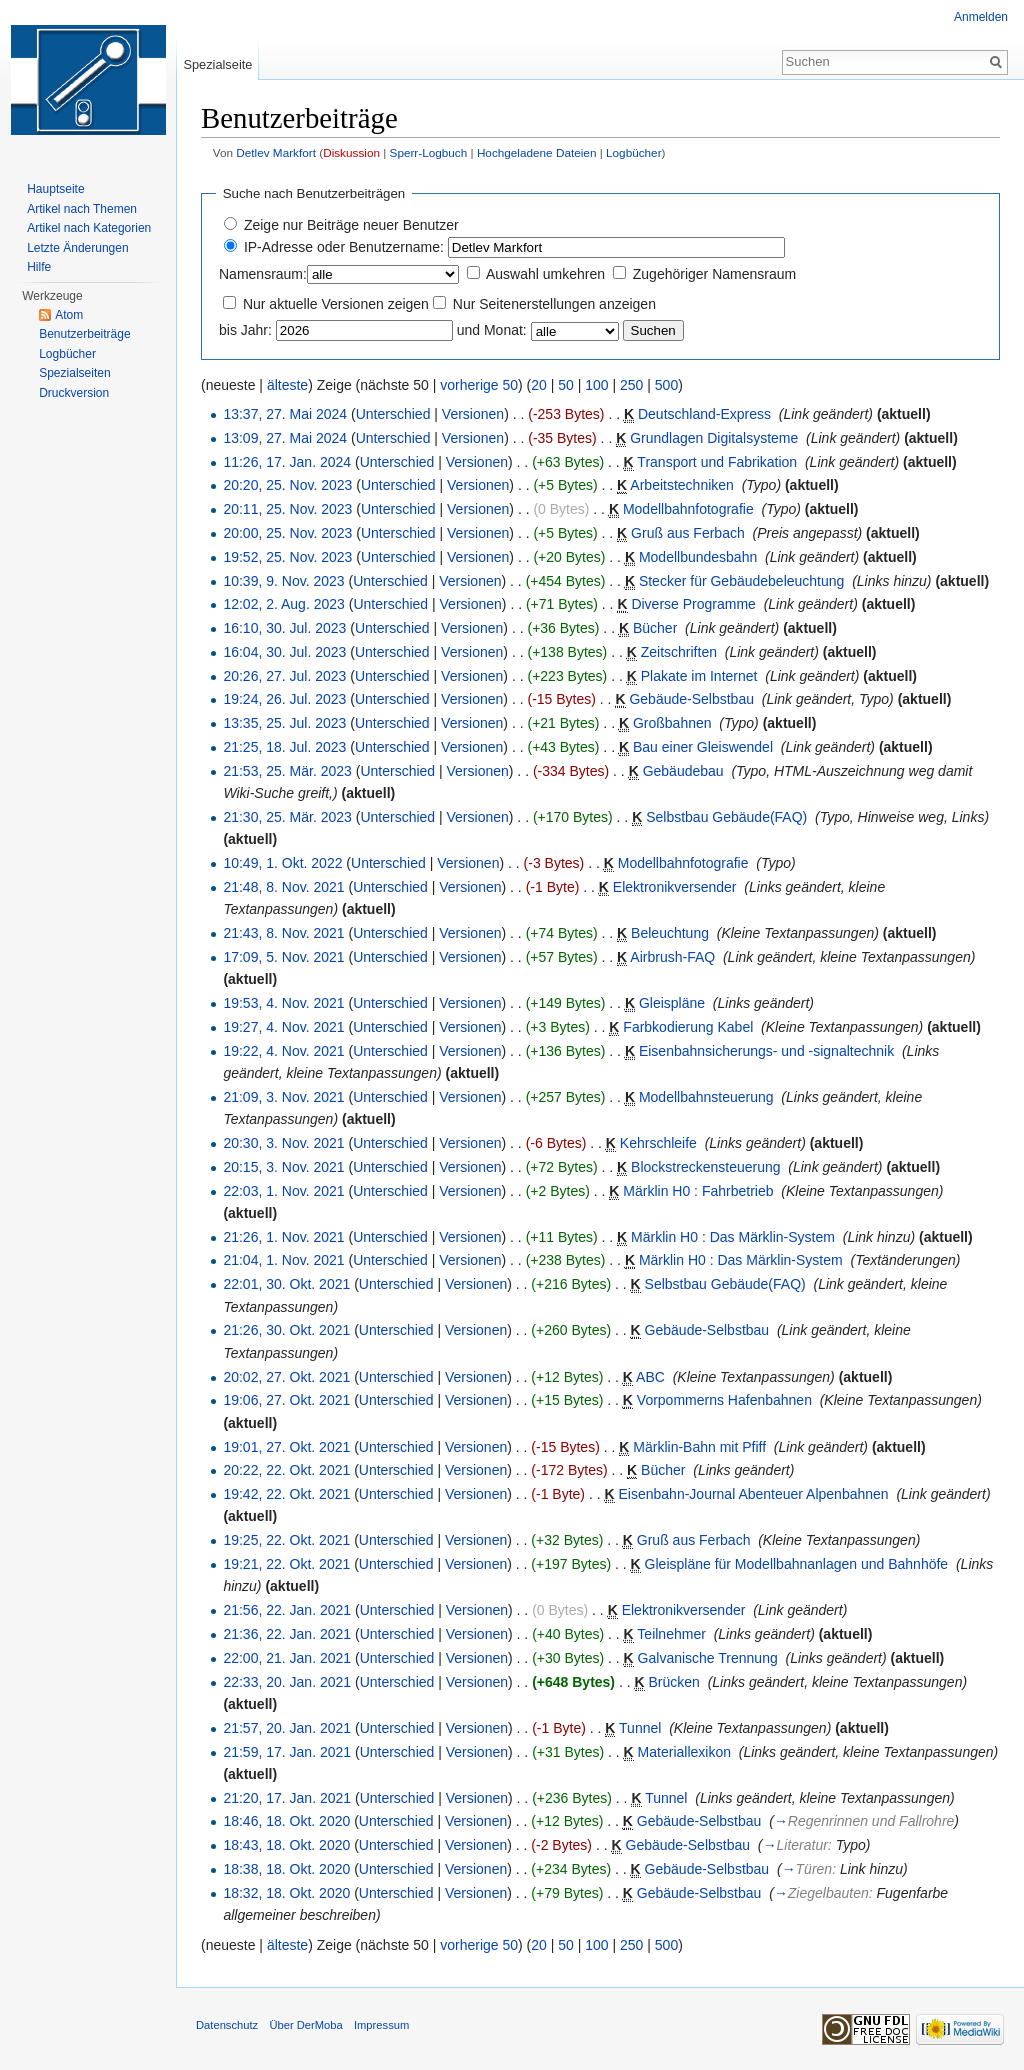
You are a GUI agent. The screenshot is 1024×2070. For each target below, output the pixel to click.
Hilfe (39, 267)
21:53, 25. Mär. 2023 (287, 771)
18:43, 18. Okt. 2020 (286, 1845)
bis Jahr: (245, 330)
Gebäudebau (683, 771)
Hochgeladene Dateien (537, 152)
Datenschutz (227, 2025)
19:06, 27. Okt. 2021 (286, 1400)
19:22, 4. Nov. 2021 (283, 1051)
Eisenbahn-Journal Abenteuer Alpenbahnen (754, 1494)
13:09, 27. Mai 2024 (285, 438)
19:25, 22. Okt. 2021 (286, 1540)
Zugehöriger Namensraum (714, 274)
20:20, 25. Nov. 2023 (287, 485)
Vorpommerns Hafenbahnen (724, 1400)
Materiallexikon (684, 1752)
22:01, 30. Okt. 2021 (286, 1284)
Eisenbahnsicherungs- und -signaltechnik (766, 1051)
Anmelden (981, 17)
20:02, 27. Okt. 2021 (286, 1377)
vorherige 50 (479, 385)
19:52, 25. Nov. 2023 (287, 557)
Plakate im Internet (699, 676)
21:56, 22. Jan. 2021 (287, 1610)
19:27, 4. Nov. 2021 (283, 1027)
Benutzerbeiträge (84, 334)
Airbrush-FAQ (672, 957)
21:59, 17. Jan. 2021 (287, 1752)
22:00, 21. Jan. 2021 (287, 1658)
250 (631, 385)
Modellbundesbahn (698, 557)
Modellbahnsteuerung (706, 1097)
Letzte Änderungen (77, 248)
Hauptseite (55, 189)
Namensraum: (263, 274)
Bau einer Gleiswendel (703, 747)
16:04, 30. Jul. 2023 (284, 652)
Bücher (655, 628)
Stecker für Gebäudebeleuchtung (741, 581)
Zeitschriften (679, 652)
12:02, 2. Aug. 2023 (283, 604)
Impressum (381, 2025)
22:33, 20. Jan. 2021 (287, 1682)
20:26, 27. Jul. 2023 (284, 676)
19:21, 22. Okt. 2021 (286, 1564)
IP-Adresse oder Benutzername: (344, 247)
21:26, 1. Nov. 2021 (283, 1237)
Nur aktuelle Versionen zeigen (336, 304)
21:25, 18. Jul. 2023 (284, 747)
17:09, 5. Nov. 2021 (283, 957)
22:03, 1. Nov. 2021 (283, 1191)
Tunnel (640, 1728)
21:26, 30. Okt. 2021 (286, 1330)
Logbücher (634, 152)
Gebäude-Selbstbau (691, 699)
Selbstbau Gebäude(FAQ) (726, 817)
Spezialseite (217, 64)
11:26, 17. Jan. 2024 (287, 462)
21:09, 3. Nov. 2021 (283, 1097)
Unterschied (393, 414)
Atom (69, 315)
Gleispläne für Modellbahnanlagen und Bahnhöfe (797, 1564)
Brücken (674, 1682)
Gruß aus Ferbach (688, 533)
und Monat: (492, 330)
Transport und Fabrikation (717, 462)
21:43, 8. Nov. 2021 (283, 933)
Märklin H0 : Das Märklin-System (733, 1237)
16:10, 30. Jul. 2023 (284, 628)
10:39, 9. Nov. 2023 (283, 581)
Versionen (473, 414)
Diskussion (351, 152)
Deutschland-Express (704, 414)
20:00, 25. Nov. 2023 (287, 533)
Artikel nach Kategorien (89, 228)
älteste (287, 385)
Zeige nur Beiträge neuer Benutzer (351, 225)
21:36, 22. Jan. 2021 (287, 1634)
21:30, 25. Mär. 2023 (287, 817)
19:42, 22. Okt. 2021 (286, 1494)
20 (539, 385)
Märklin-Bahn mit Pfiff (699, 1447)
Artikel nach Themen (82, 209)
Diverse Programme (693, 604)
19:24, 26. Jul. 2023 (284, 699)
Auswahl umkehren (545, 274)
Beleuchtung (670, 933)
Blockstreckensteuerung (705, 1167)
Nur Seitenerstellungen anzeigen (554, 304)
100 (596, 385)
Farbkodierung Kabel (688, 1027)
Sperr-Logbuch (429, 152)
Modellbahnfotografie (688, 509)
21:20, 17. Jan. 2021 (287, 1798)
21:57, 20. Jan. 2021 (287, 1728)
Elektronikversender (675, 887)
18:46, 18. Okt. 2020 (286, 1821)
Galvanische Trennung (708, 1658)
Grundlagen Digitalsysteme (714, 438)
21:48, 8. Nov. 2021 (283, 887)
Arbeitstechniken (682, 485)
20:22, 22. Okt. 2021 (286, 1470)
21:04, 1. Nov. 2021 (283, 1260)
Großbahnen (672, 723)
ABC (650, 1377)
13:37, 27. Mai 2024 (285, 414)
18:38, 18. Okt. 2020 (286, 1869)
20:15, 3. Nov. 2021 (283, 1167)
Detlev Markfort (276, 152)
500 (666, 385)
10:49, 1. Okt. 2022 (282, 863)
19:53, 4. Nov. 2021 (283, 1003)
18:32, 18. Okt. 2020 (286, 1893)
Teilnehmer (671, 1634)
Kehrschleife (658, 1143)
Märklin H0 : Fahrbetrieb (698, 1191)
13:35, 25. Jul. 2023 (284, 723)
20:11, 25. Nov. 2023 (287, 509)
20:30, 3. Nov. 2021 (283, 1143)
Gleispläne (672, 1003)
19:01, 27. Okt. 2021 (286, 1447)
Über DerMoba (305, 2025)
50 (566, 385)
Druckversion (74, 393)
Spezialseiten (74, 373)
